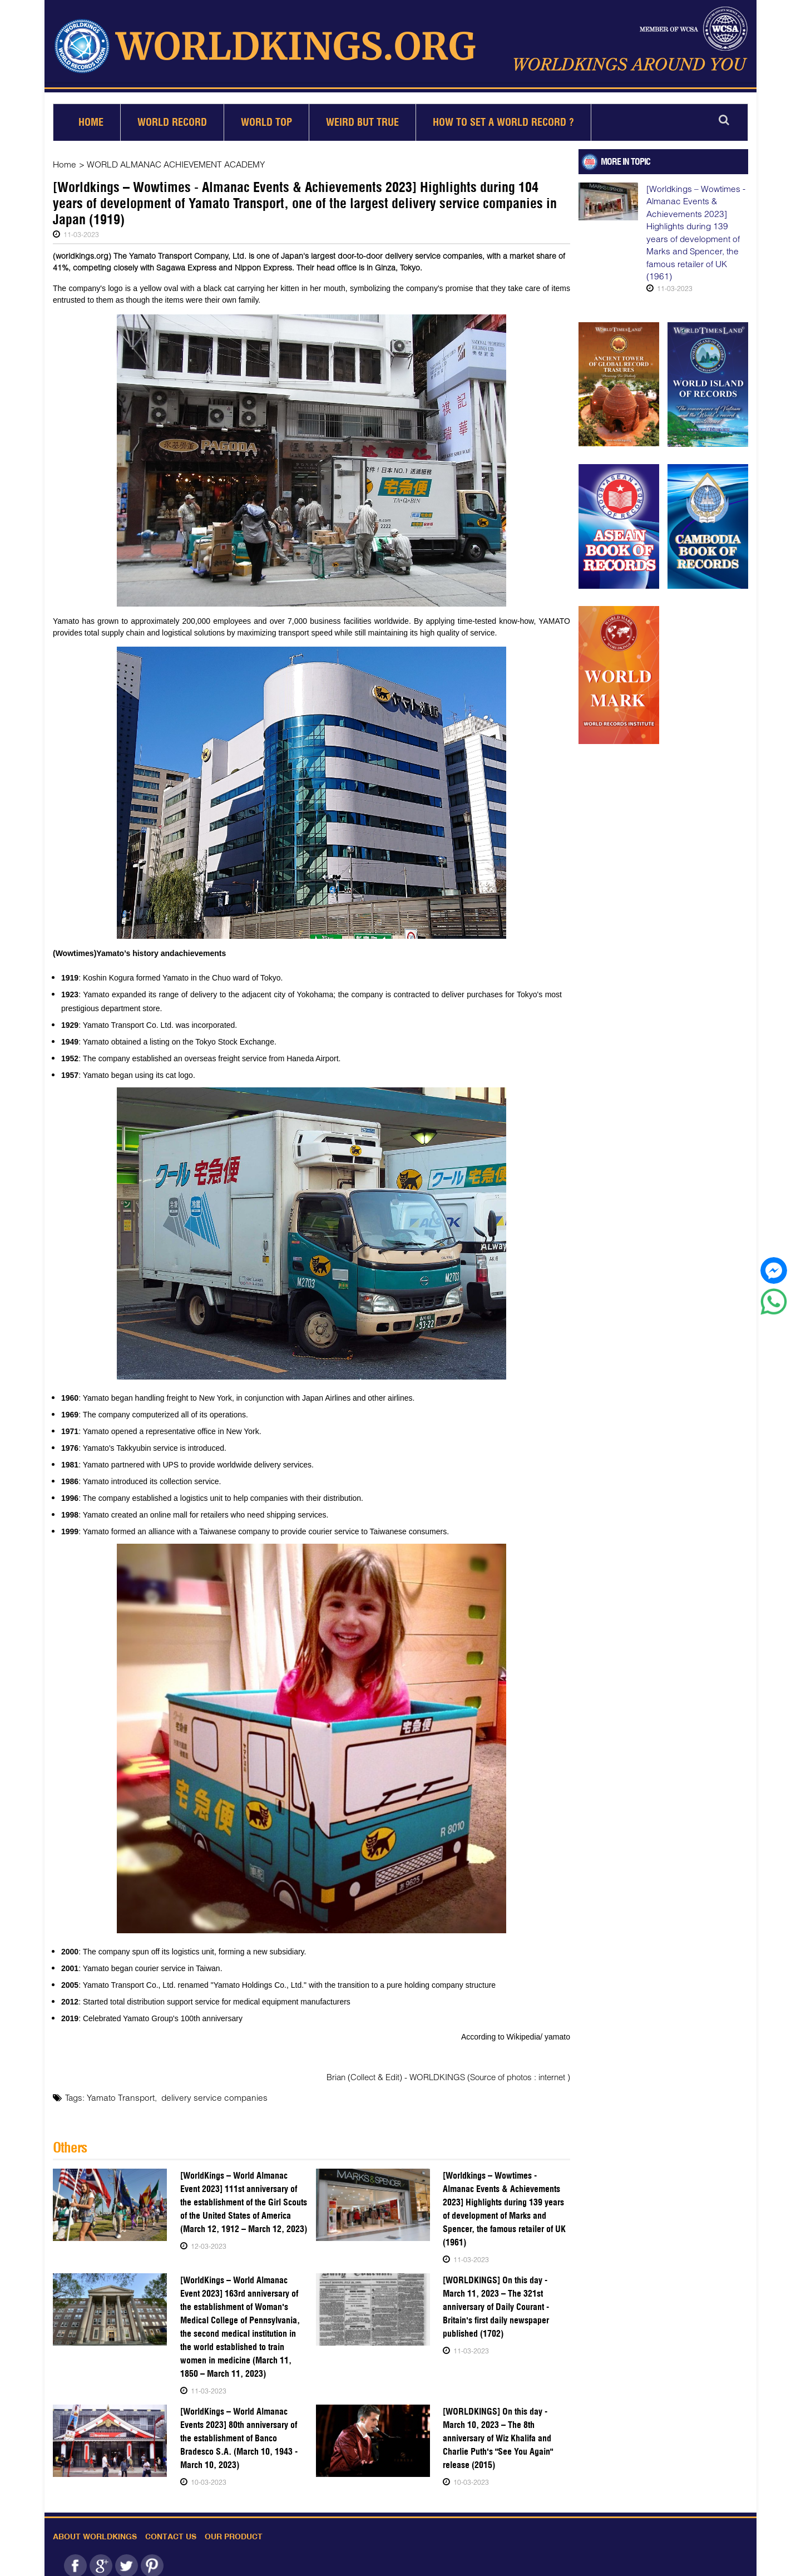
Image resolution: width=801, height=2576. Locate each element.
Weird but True (362, 117)
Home (90, 117)
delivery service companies (207, 2092)
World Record (172, 117)
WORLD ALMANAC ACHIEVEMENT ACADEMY (173, 160)
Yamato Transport (119, 2092)
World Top (266, 117)
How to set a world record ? (503, 117)
